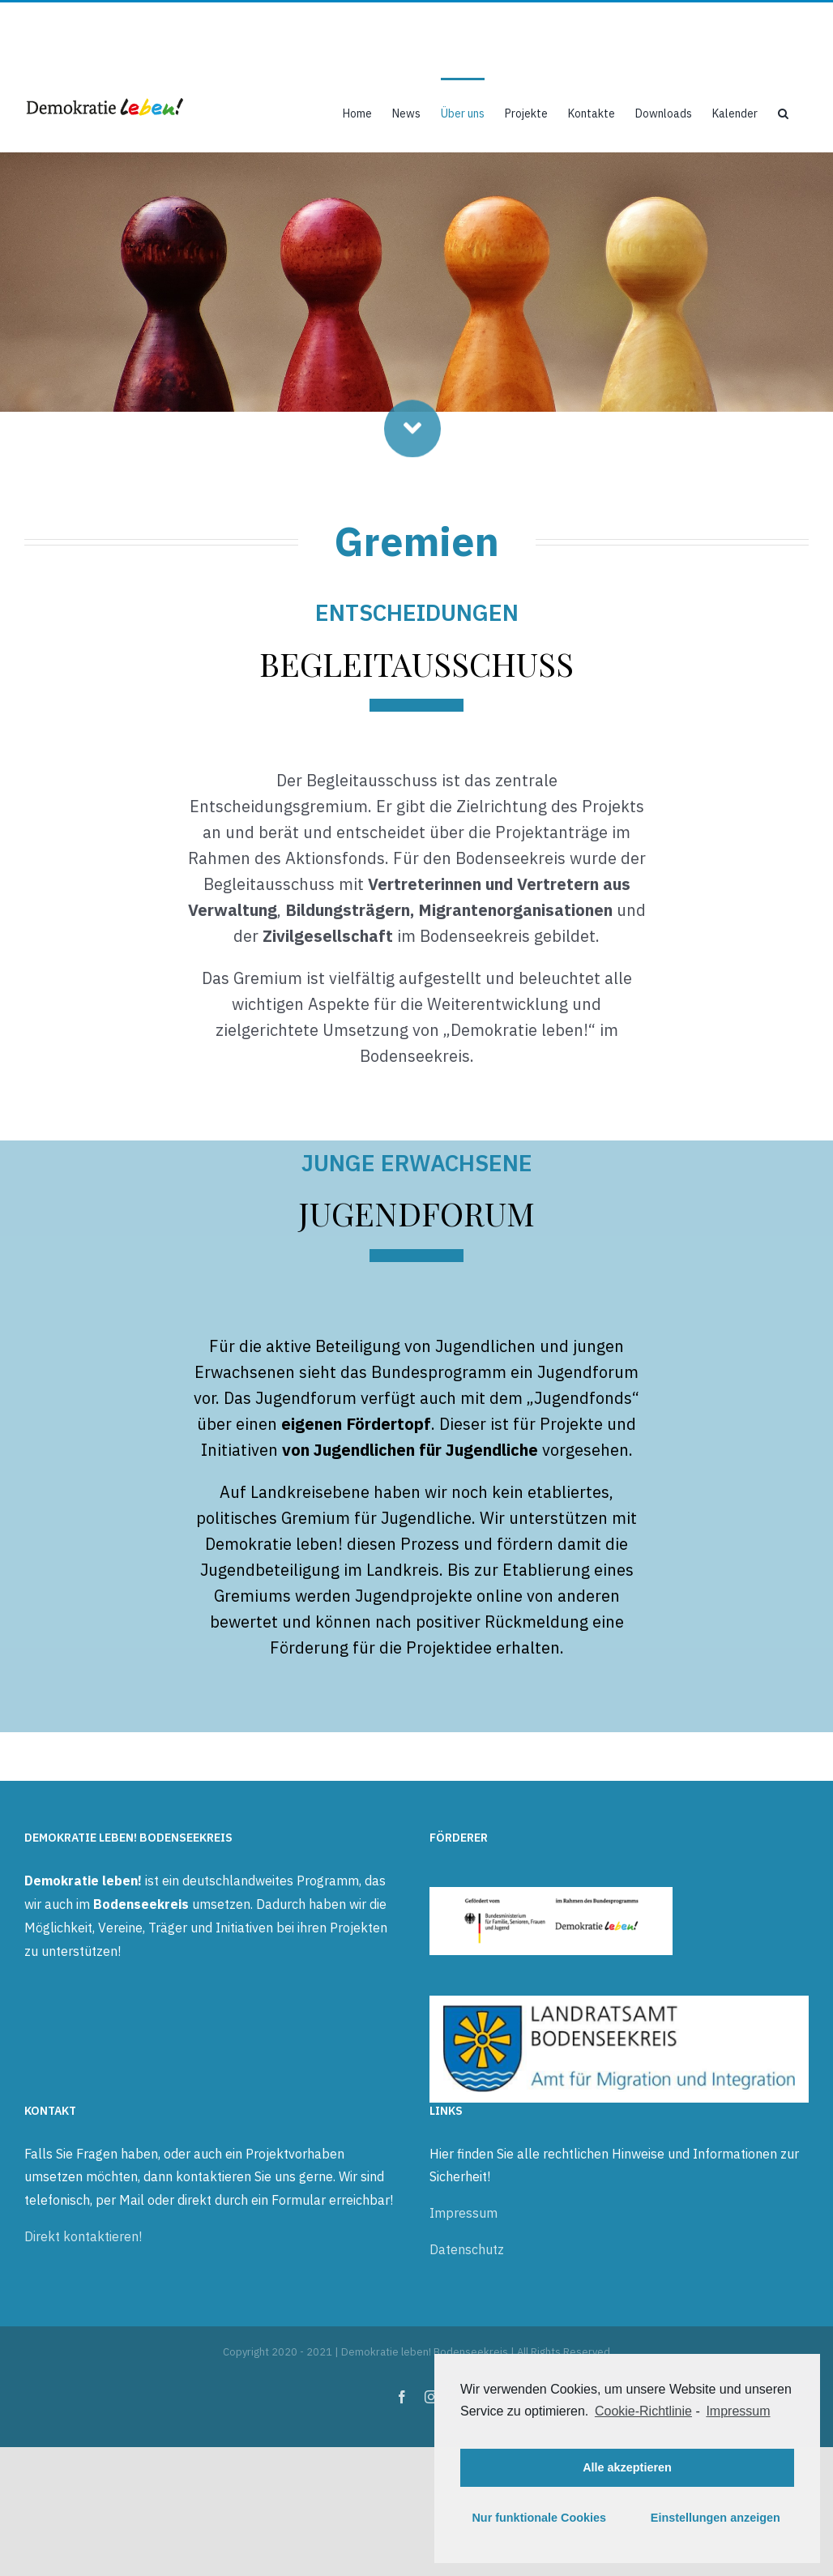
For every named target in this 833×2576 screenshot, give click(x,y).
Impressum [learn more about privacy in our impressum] (738, 2411)
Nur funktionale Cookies (539, 2517)
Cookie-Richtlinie (643, 2411)
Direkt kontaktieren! (83, 2236)
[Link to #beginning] (412, 433)
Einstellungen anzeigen (715, 2517)
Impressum (463, 2213)
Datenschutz (466, 2249)
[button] (783, 112)
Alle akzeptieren (627, 2467)
